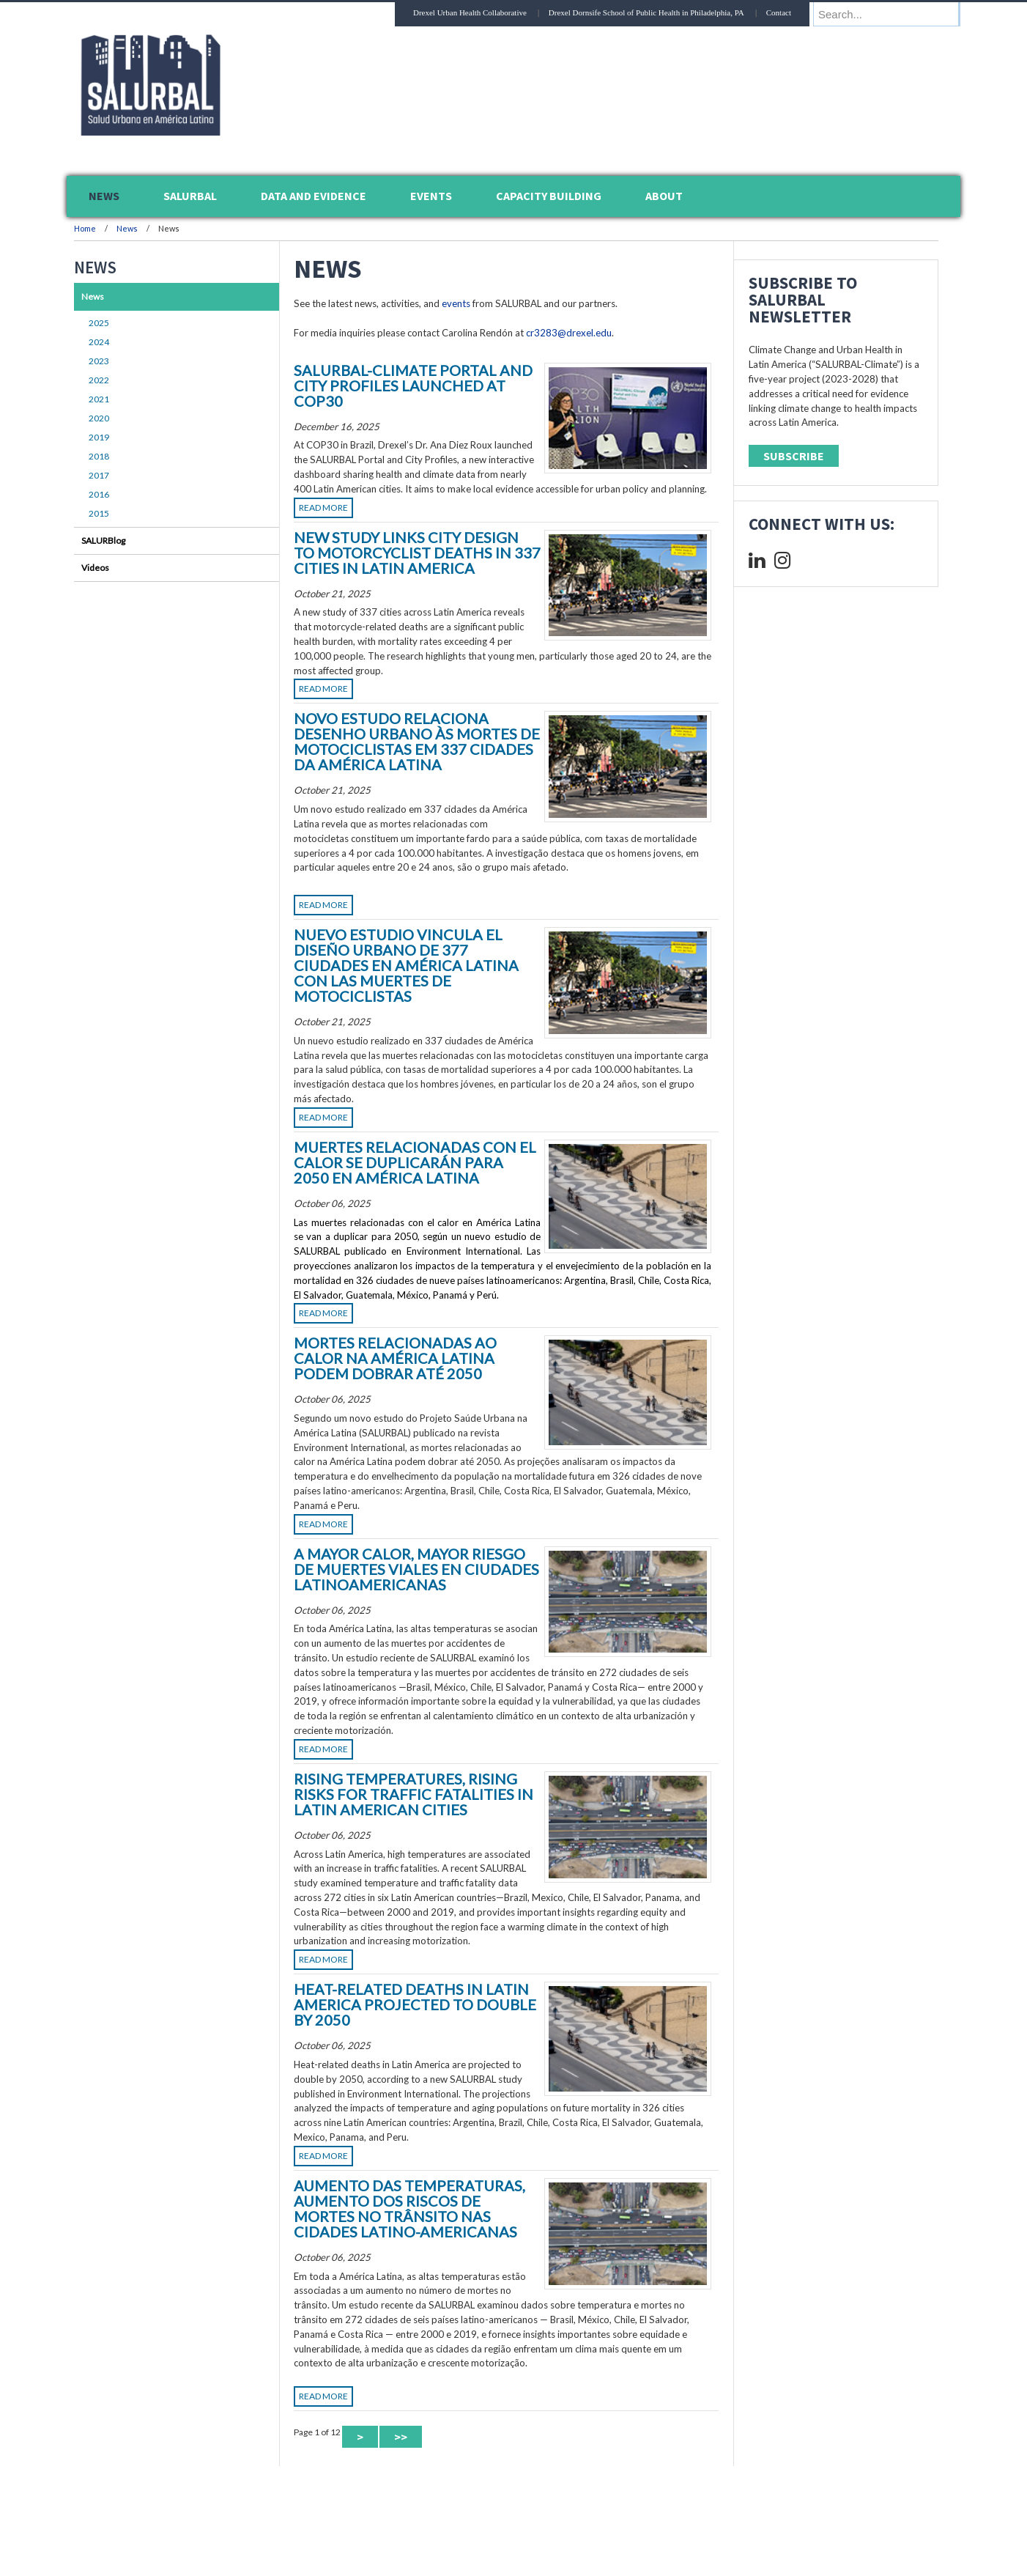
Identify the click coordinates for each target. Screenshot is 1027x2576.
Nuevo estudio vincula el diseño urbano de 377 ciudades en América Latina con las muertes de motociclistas (406, 965)
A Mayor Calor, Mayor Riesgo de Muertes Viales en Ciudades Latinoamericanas (416, 1569)
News (127, 228)
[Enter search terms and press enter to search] (894, 14)
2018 (99, 456)
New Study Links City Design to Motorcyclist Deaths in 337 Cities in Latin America (417, 552)
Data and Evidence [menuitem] (313, 195)
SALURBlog (103, 540)
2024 (99, 341)
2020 (99, 418)
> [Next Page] (360, 2436)
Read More (323, 507)
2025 (99, 322)
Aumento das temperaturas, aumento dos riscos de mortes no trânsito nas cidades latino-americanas (409, 2208)
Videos (95, 567)
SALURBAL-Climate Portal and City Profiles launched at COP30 (413, 385)
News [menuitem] (104, 195)
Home (85, 228)
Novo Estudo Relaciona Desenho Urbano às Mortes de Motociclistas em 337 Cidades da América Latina (417, 741)
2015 (99, 513)
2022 (99, 379)
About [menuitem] (664, 195)
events (456, 303)
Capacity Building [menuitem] (548, 195)
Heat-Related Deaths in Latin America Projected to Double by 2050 (415, 2004)
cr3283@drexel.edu (569, 333)
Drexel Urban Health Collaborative (484, 12)
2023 (99, 360)
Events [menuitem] (431, 195)
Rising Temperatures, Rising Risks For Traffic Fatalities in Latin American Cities (413, 1794)
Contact (792, 12)
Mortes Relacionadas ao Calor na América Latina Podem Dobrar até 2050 (395, 1358)
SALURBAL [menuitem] (190, 195)
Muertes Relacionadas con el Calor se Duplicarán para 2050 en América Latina (415, 1162)
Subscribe (793, 456)
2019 (99, 437)
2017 (99, 475)
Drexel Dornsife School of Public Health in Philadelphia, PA (660, 12)
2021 (99, 399)
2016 (99, 494)
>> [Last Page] (400, 2436)
